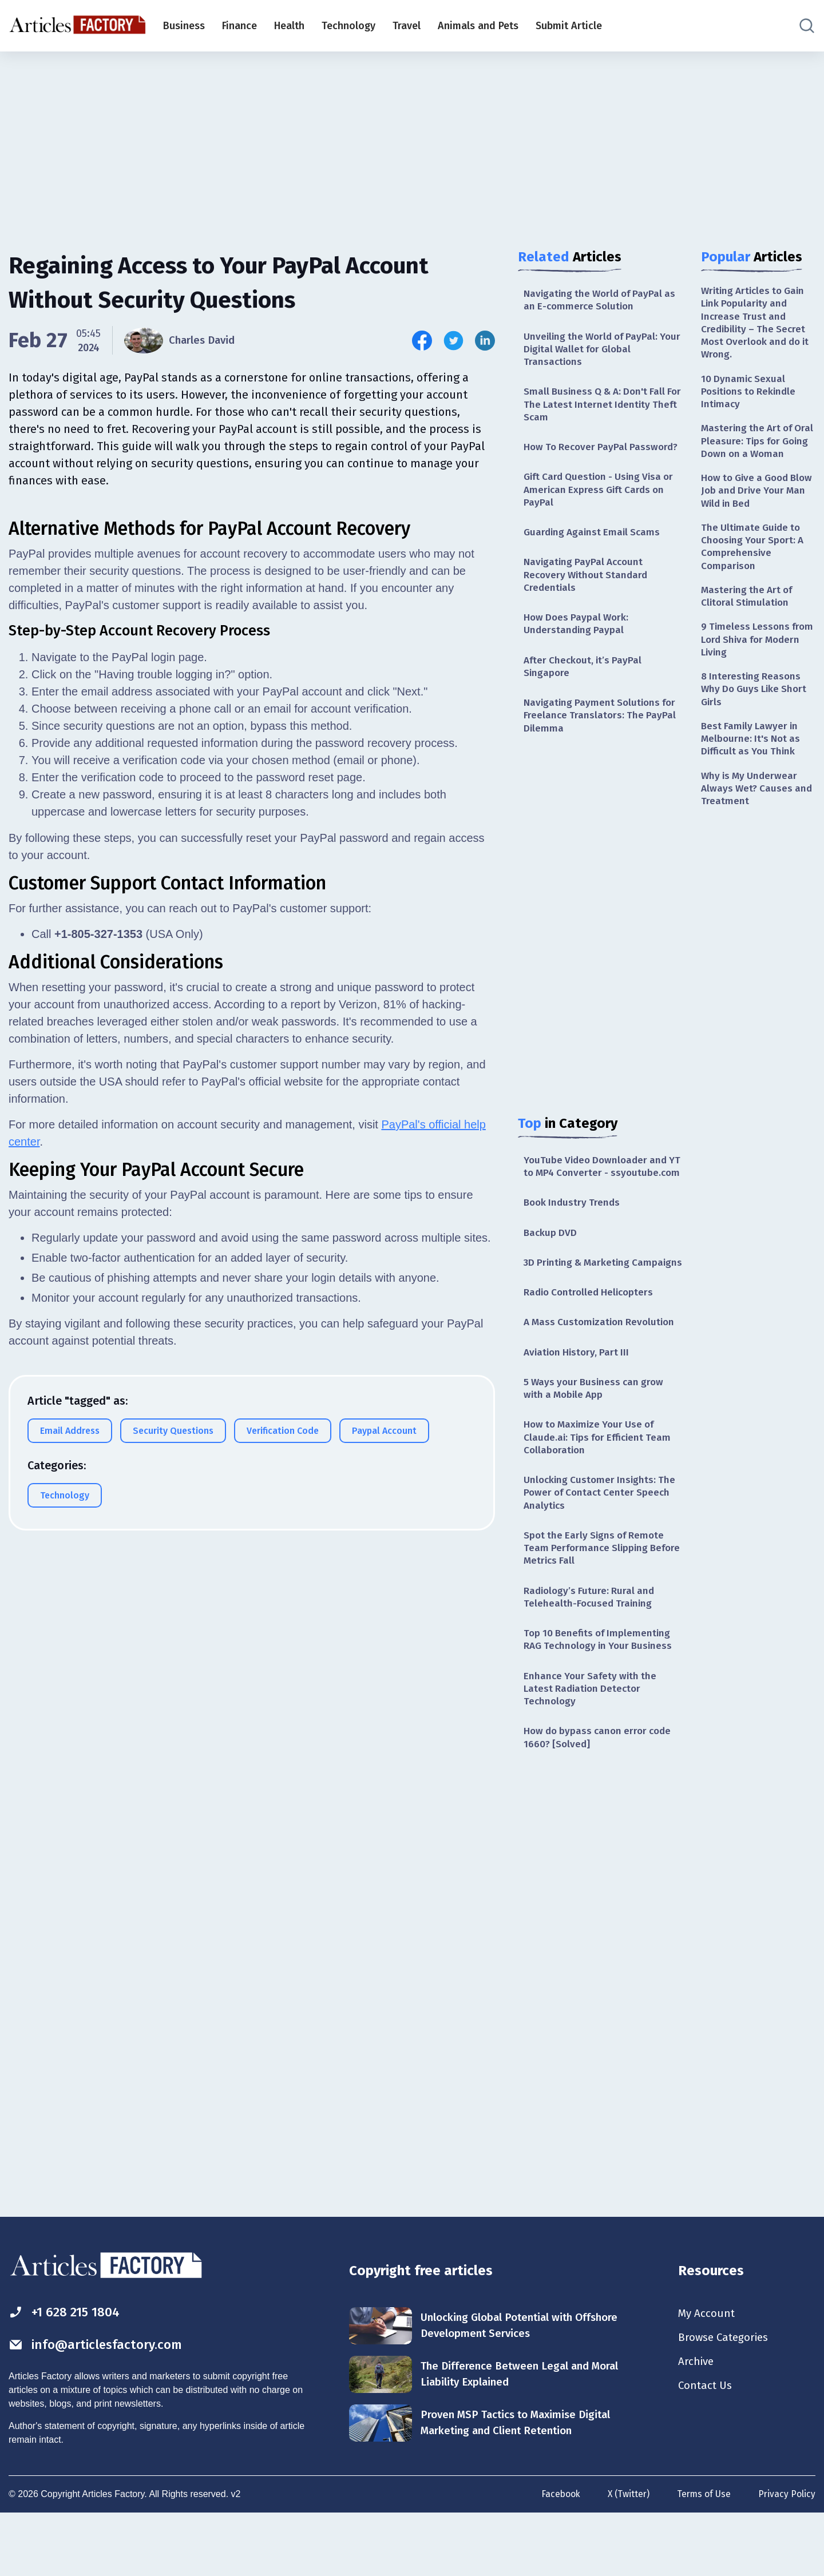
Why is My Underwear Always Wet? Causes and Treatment (751, 822)
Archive (697, 2424)
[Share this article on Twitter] (453, 341)
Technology (348, 25)
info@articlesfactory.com (100, 2406)
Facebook (557, 2555)
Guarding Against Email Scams (594, 540)
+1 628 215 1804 (68, 2372)
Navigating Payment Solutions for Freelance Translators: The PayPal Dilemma (603, 729)
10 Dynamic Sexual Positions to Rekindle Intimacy (751, 396)
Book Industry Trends (574, 1232)
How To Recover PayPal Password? (604, 452)
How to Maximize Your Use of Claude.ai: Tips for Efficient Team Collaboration (601, 1486)
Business (184, 25)
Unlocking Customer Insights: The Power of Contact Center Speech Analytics (602, 1544)
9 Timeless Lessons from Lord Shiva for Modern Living (747, 667)
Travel (407, 25)
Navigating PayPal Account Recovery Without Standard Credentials (588, 584)
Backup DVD (551, 1263)
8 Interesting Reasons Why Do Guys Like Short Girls (756, 719)
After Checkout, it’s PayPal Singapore (585, 678)
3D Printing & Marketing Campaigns (579, 1300)
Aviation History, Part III (579, 1399)
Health (289, 25)
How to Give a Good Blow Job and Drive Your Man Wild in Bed (757, 512)
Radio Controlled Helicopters (591, 1337)
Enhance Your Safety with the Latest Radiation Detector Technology (592, 1746)
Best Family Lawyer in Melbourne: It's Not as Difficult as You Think (753, 770)
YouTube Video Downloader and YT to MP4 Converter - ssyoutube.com (598, 1189)
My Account (707, 2374)
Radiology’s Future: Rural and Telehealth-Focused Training (591, 1651)
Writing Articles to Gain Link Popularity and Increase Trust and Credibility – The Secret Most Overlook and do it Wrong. (756, 324)
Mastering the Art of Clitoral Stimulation (749, 622)
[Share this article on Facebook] (422, 341)
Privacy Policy (786, 2555)
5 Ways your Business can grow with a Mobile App (597, 1436)
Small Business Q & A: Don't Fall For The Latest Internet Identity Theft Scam (598, 408)
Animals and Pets (478, 25)
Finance (239, 25)
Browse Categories (726, 2399)
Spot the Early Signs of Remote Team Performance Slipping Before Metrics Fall (597, 1601)
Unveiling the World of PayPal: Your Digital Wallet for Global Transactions (594, 351)
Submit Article (569, 25)
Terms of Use (702, 2555)
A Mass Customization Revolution (602, 1368)
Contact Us (706, 2449)
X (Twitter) (626, 2555)
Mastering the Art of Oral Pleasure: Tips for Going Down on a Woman (753, 454)
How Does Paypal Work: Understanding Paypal (578, 634)
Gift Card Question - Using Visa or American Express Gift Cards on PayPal (603, 496)
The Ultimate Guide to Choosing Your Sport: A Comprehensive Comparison (755, 570)
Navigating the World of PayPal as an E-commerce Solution (603, 300)
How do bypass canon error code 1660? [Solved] (601, 1797)
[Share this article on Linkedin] (485, 341)
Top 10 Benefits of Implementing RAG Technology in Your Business (601, 1695)
